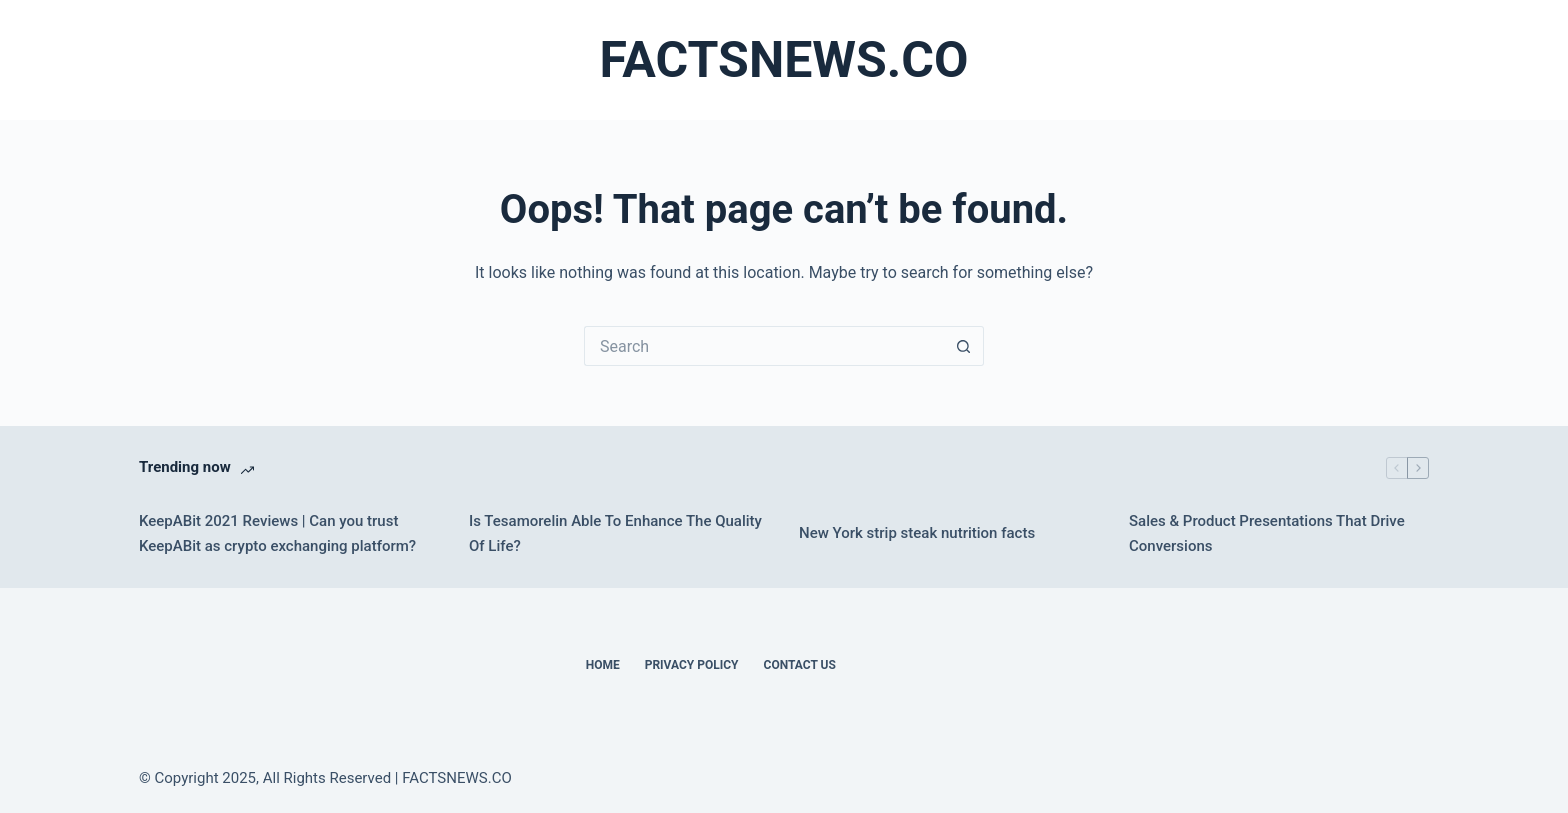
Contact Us (800, 665)
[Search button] (964, 346)
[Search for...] (764, 346)
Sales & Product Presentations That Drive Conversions (1267, 533)
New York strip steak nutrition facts (917, 533)
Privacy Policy (692, 665)
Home (603, 665)
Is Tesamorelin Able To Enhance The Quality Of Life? (615, 533)
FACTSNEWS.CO (783, 60)
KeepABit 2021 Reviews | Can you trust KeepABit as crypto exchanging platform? (277, 533)
